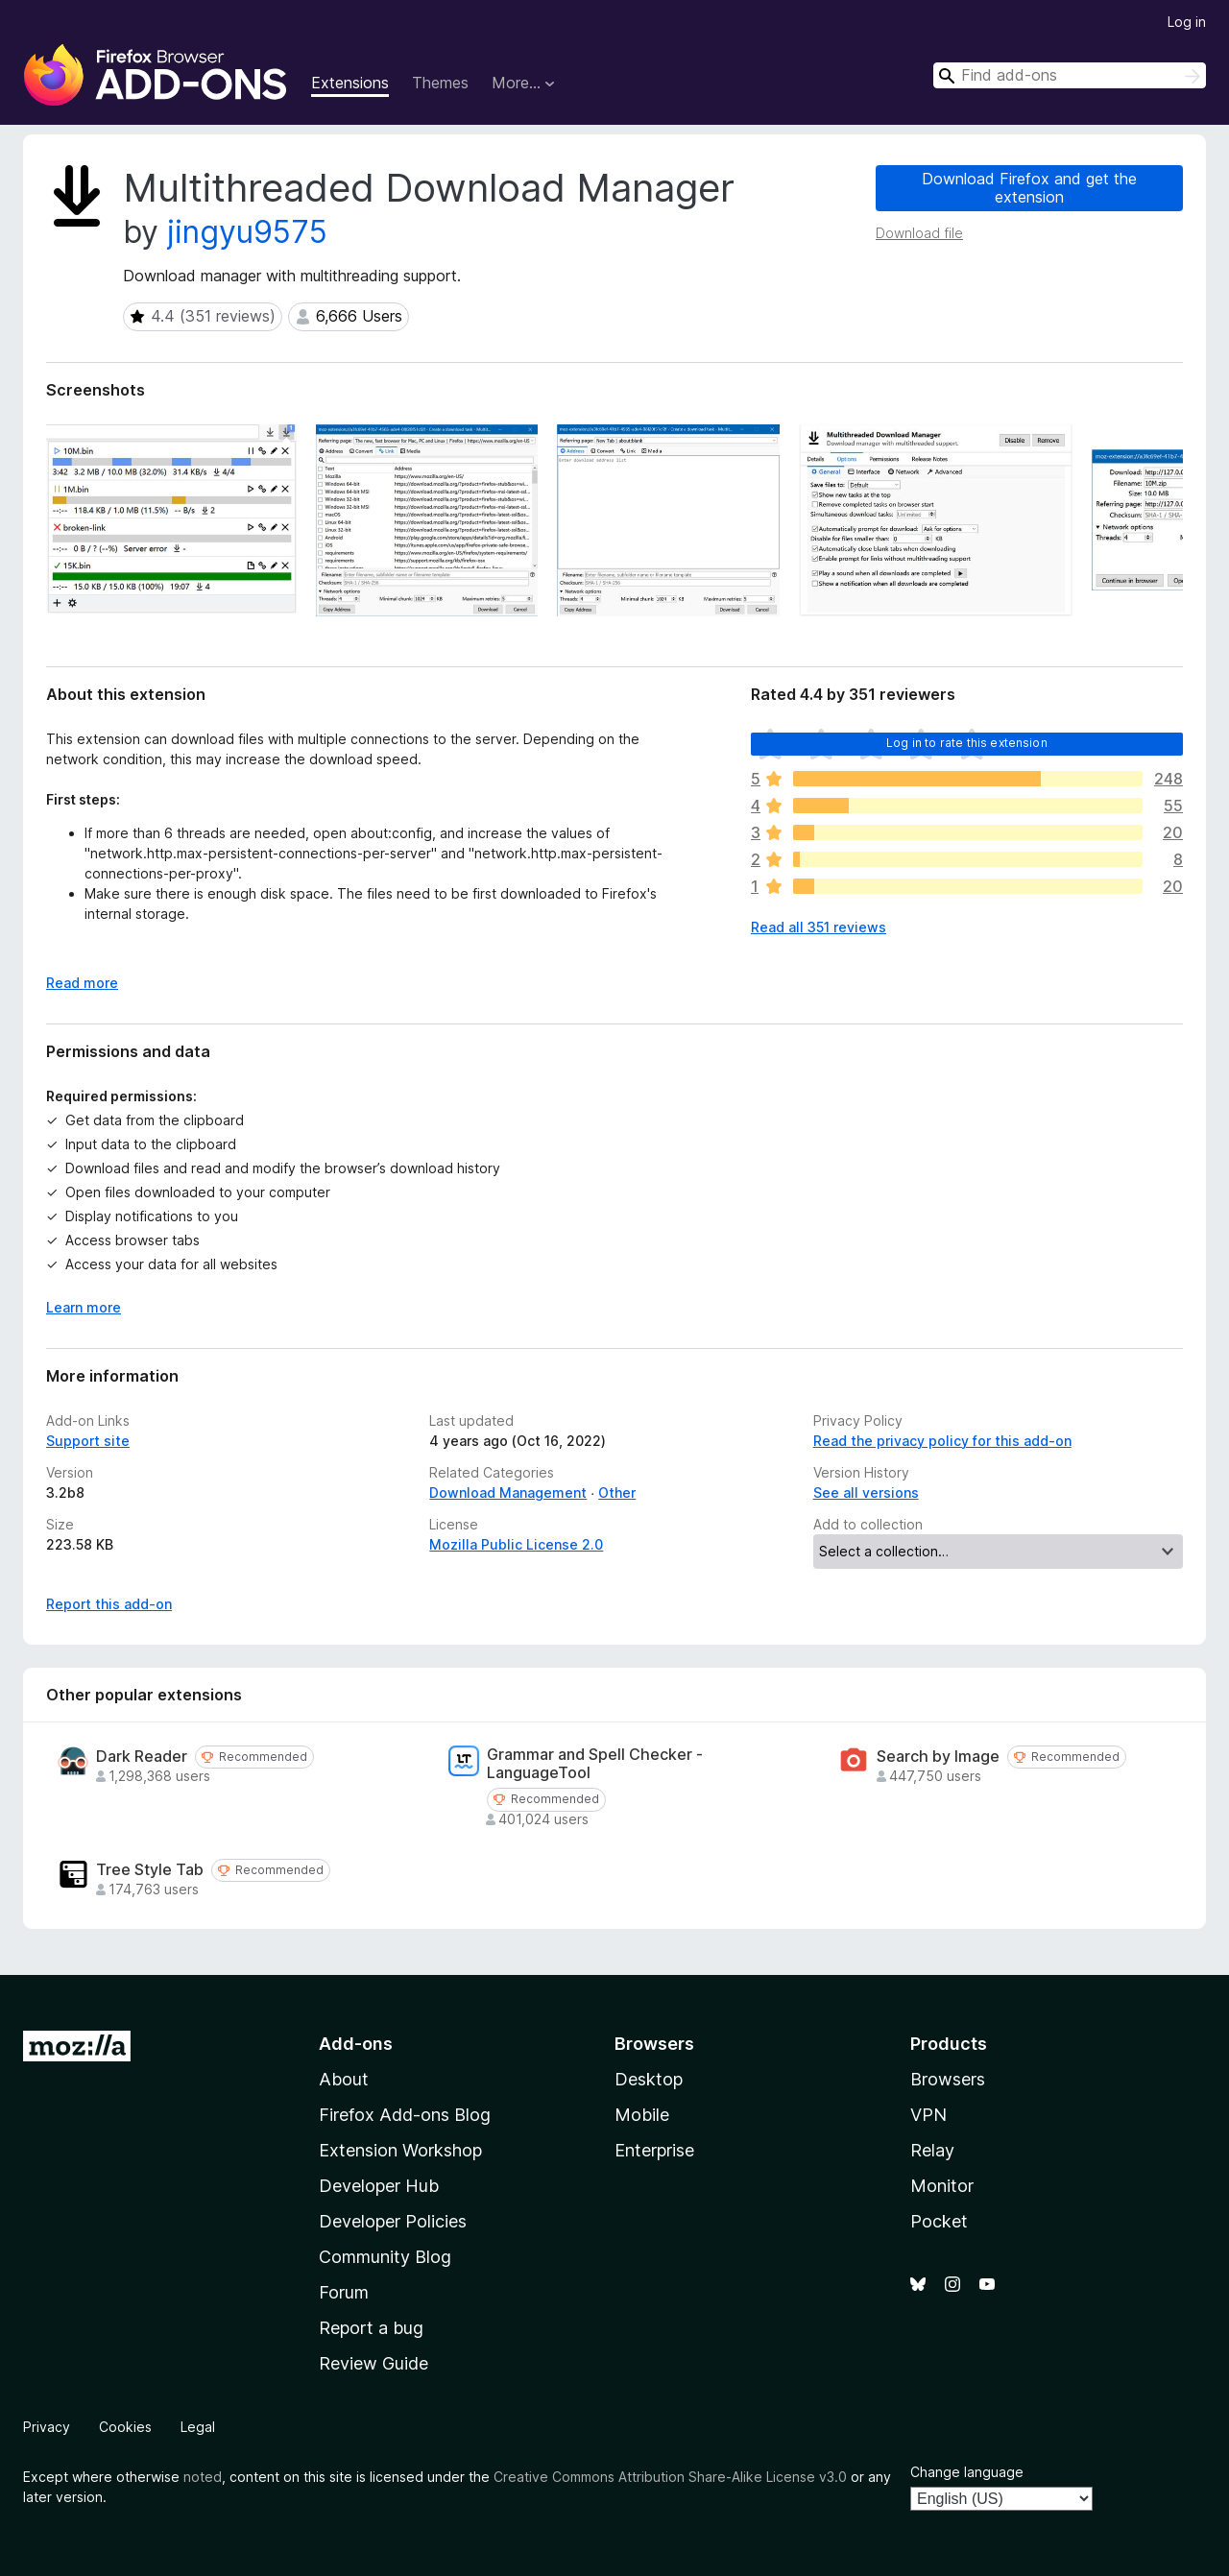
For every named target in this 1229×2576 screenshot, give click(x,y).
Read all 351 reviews (818, 927)
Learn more (83, 1307)
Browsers (947, 2079)
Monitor (942, 2186)
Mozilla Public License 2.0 (516, 1544)
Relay (932, 2150)
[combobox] (1069, 75)
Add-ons (356, 2044)
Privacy (46, 2427)
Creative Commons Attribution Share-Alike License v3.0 (670, 2476)
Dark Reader (141, 1756)
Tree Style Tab (150, 1870)
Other (617, 1492)
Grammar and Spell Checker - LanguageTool (595, 1763)
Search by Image (938, 1756)
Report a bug (371, 2328)
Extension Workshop (400, 2150)
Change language (967, 2472)
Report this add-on (109, 1604)
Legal (198, 2427)
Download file (919, 233)
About (344, 2079)
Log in (1187, 21)
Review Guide (373, 2363)
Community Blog (385, 2257)
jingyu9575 (247, 232)
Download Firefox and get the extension (1029, 187)
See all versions (866, 1492)
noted (202, 2476)
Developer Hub (379, 2186)
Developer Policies (393, 2221)
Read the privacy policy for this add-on (942, 1440)
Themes (440, 82)
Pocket (939, 2221)
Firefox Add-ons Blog (405, 2115)
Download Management (508, 1492)
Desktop (648, 2079)
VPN (928, 2115)
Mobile (641, 2115)
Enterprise (654, 2150)
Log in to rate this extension (967, 742)
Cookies (125, 2427)
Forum (344, 2292)
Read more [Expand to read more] (82, 983)
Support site (88, 1440)
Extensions (350, 82)
